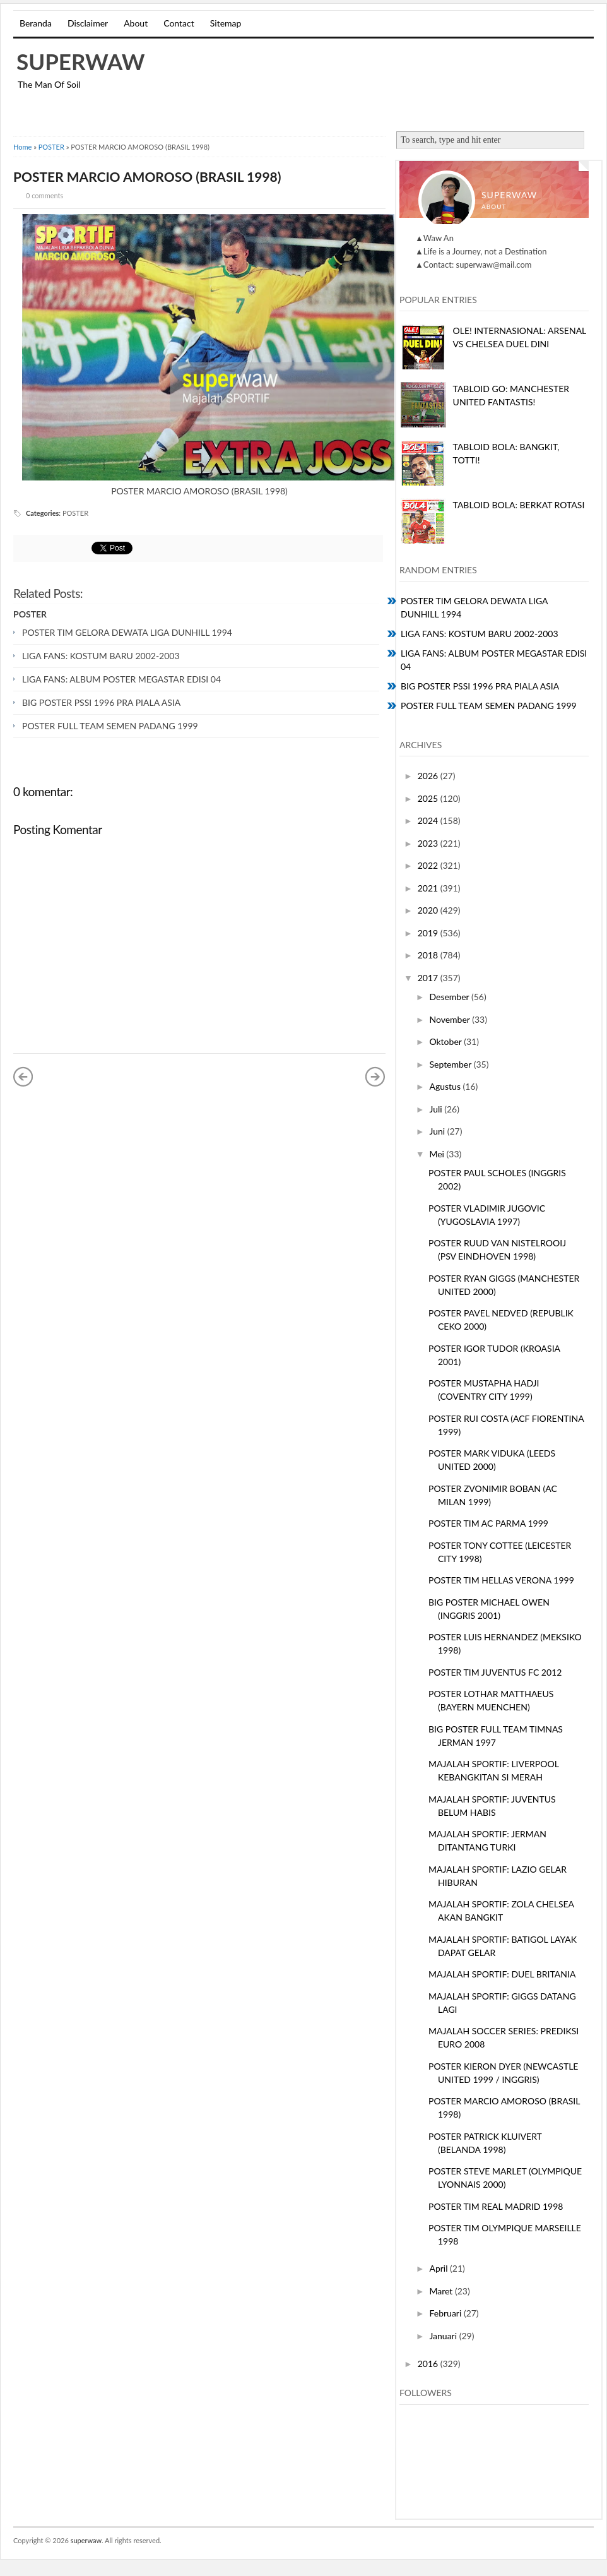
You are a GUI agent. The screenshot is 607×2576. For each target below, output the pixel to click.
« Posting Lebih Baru (23, 1076)
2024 (429, 820)
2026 (429, 775)
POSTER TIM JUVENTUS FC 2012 (495, 1672)
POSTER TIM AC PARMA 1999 (488, 1523)
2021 (429, 888)
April (439, 2268)
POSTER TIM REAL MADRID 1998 (495, 2206)
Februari (446, 2313)
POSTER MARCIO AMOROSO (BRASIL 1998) (147, 176)
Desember (450, 996)
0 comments (44, 195)
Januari (444, 2335)
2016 (429, 2363)
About (136, 23)
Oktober (446, 1041)
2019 (429, 932)
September (451, 1064)
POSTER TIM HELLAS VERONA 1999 (501, 1580)
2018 (429, 955)
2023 (429, 843)
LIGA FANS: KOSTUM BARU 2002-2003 (101, 655)
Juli (436, 1109)
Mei (437, 1153)
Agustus (446, 1086)
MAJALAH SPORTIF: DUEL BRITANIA (501, 1974)
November (450, 1019)
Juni (438, 1131)
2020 (429, 910)
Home (22, 147)
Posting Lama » (375, 1076)
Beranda (36, 23)
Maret (442, 2291)
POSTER (51, 147)
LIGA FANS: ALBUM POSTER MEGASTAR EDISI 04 (121, 679)
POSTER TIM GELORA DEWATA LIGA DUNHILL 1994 (127, 632)
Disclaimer (88, 23)
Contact (178, 23)
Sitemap (226, 23)
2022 (429, 865)
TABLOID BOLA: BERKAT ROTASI (519, 504)
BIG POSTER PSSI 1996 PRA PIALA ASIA (101, 702)
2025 (429, 798)
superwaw (80, 61)
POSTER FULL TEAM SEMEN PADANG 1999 (110, 725)
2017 (429, 977)
